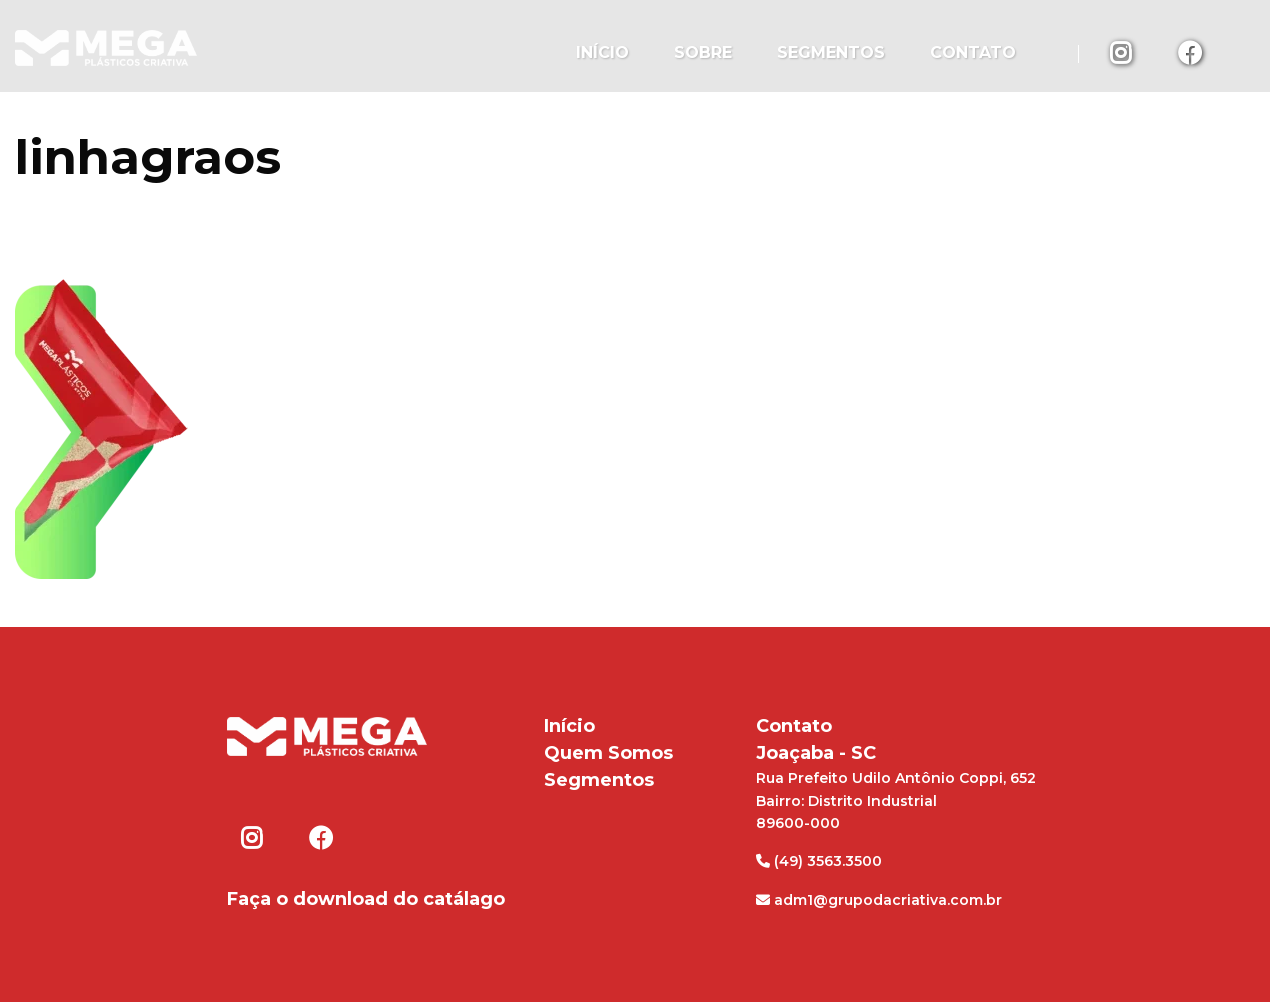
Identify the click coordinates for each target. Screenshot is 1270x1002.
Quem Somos (608, 753)
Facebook (1190, 52)
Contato (973, 52)
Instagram (1122, 52)
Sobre (703, 52)
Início (602, 52)
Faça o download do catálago (366, 899)
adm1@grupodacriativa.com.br (879, 900)
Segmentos (831, 52)
